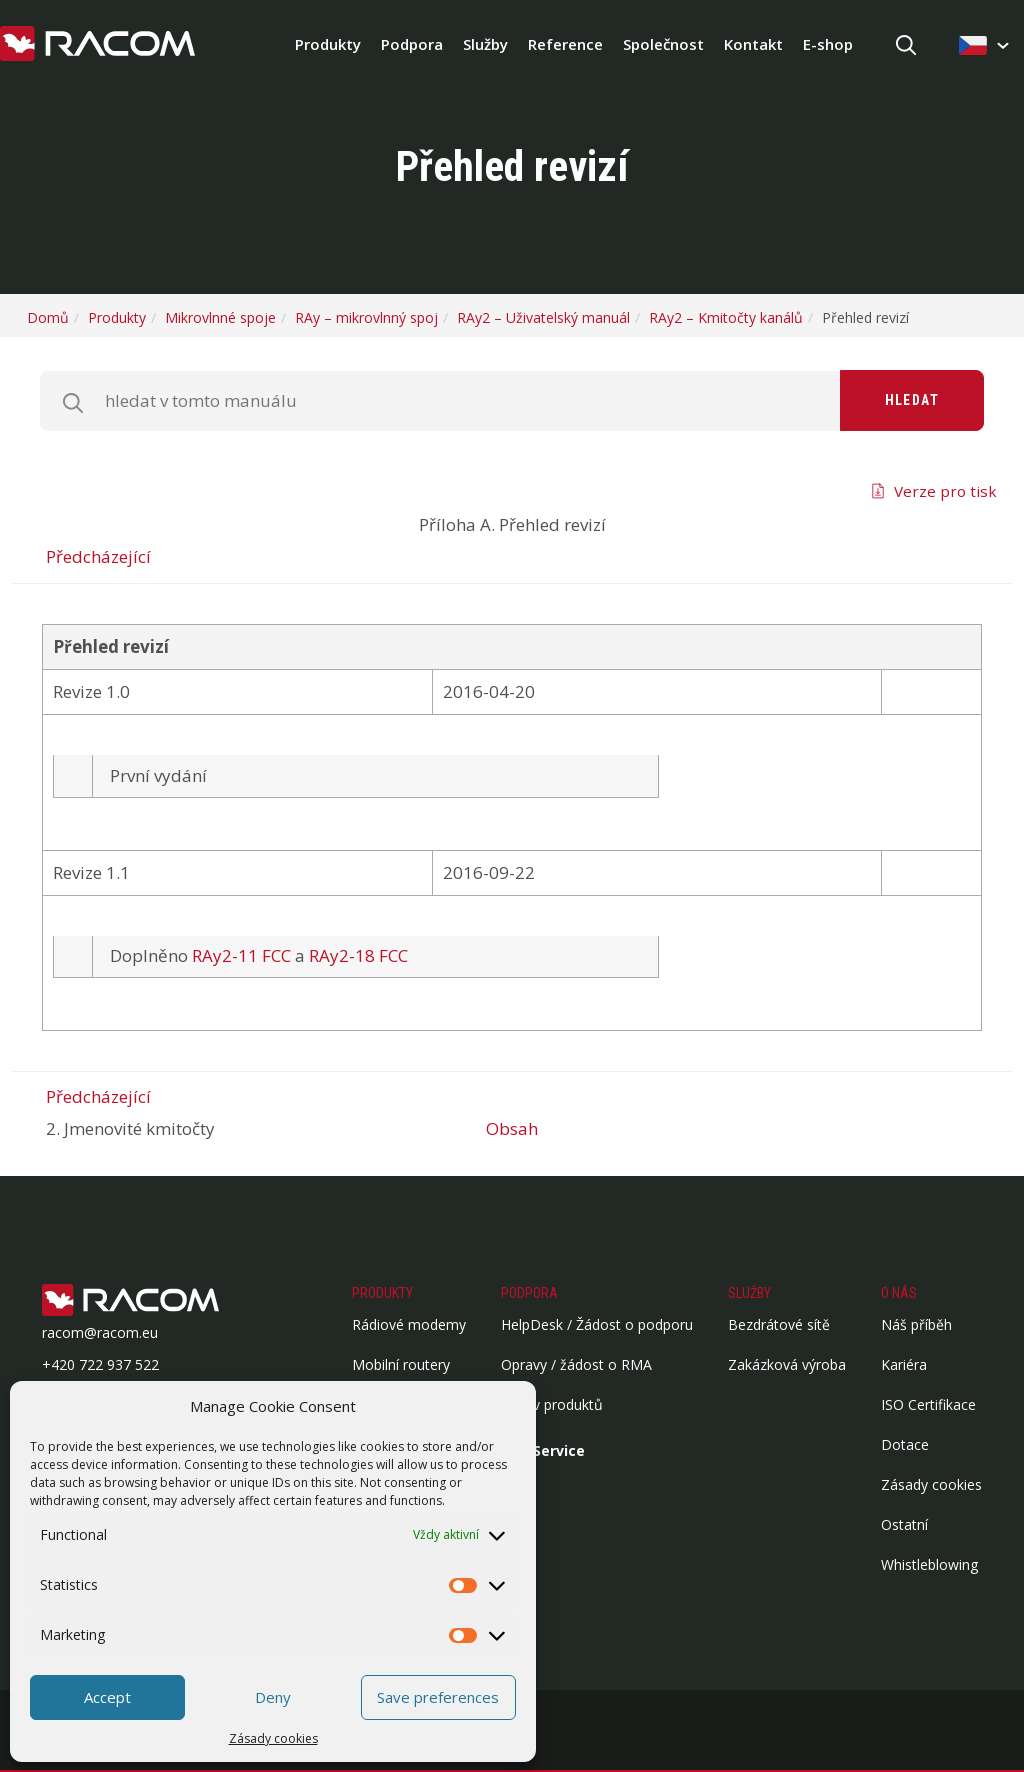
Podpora (412, 44)
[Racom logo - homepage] (97, 45)
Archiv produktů (552, 1404)
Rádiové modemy (409, 1324)
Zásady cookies (273, 1738)
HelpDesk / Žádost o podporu (597, 1324)
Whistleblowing (929, 1564)
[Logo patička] (162, 1301)
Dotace (905, 1444)
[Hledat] (906, 46)
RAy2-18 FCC (358, 955)
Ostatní (904, 1524)
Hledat (912, 400)
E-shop (828, 44)
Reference (565, 44)
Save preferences (438, 1697)
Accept (107, 1697)
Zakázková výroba (787, 1364)
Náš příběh (916, 1324)
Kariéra (904, 1364)
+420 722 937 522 (100, 1364)
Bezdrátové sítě (779, 1324)
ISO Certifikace (928, 1404)
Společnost (663, 44)
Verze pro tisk (945, 491)
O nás (899, 1293)
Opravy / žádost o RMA (576, 1364)
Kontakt (753, 44)
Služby (485, 44)
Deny (273, 1697)
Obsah (512, 1128)
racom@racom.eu (100, 1332)
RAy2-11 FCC (241, 955)
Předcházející (98, 556)
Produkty (328, 44)
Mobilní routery (401, 1364)
